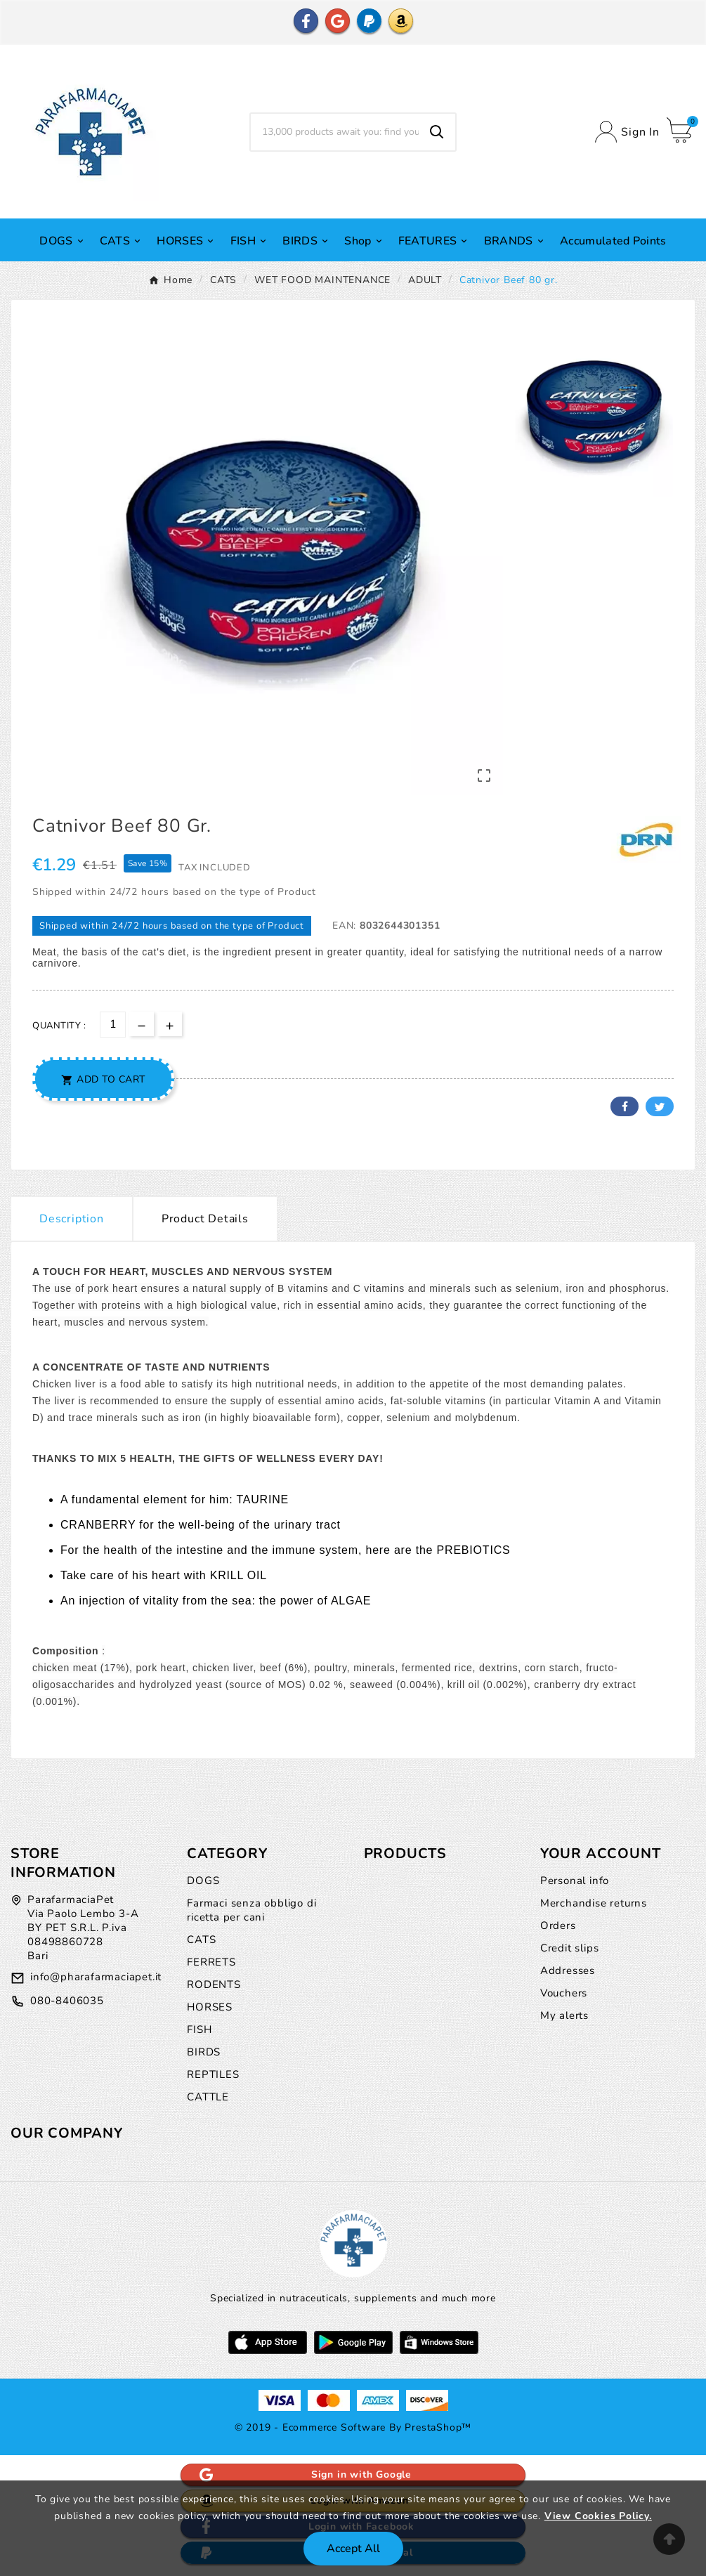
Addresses (567, 1970)
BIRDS (204, 2052)
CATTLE (208, 2097)
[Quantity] (113, 1025)
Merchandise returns (593, 1903)
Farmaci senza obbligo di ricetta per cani (251, 1910)
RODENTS (214, 1984)
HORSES (210, 2007)
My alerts (564, 2015)
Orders (558, 1925)
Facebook (624, 1106)
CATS (201, 1940)
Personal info (574, 1881)
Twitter (660, 1106)
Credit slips (569, 1948)
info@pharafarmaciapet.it (96, 1977)
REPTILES (213, 2074)
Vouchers (563, 1993)
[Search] (335, 132)
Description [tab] (71, 1219)
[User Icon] (627, 132)
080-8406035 (67, 2001)
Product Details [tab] (205, 1219)
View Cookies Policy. (598, 2516)
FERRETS (211, 1962)
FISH (199, 2029)
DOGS (203, 1881)
